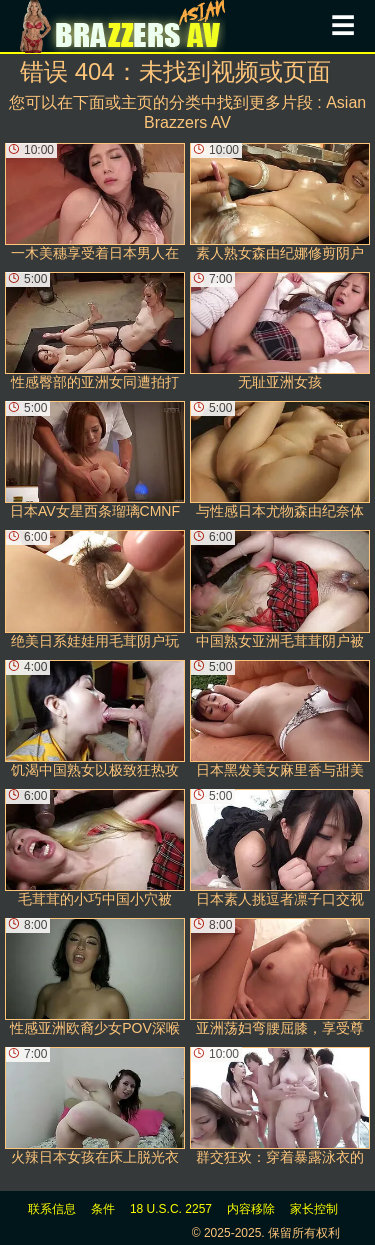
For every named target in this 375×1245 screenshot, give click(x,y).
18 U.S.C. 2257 (171, 1209)
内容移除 (251, 1209)
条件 (103, 1209)
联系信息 (52, 1209)
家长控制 (314, 1209)
